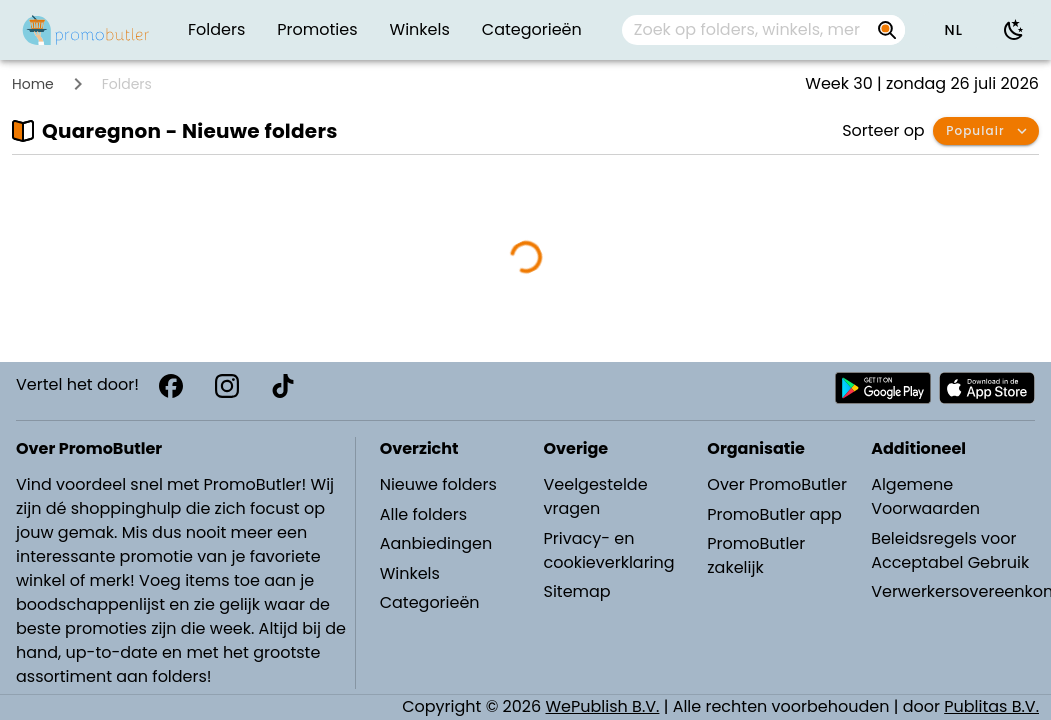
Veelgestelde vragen (595, 496)
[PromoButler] (86, 30)
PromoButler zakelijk (756, 555)
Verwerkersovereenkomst (952, 591)
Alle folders (423, 514)
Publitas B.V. (991, 706)
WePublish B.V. (603, 706)
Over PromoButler (777, 484)
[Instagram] (227, 386)
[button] (953, 30)
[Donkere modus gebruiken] (1014, 30)
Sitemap (576, 591)
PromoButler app (774, 514)
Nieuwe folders (438, 484)
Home (33, 84)
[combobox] (764, 30)
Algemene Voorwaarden (925, 496)
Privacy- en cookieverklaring (608, 550)
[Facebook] (171, 386)
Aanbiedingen (436, 543)
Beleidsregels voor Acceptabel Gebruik (950, 550)
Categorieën (430, 602)
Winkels (410, 573)
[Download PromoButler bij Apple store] (987, 388)
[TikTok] (283, 386)
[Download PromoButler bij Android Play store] (883, 388)
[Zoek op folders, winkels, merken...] (747, 30)
